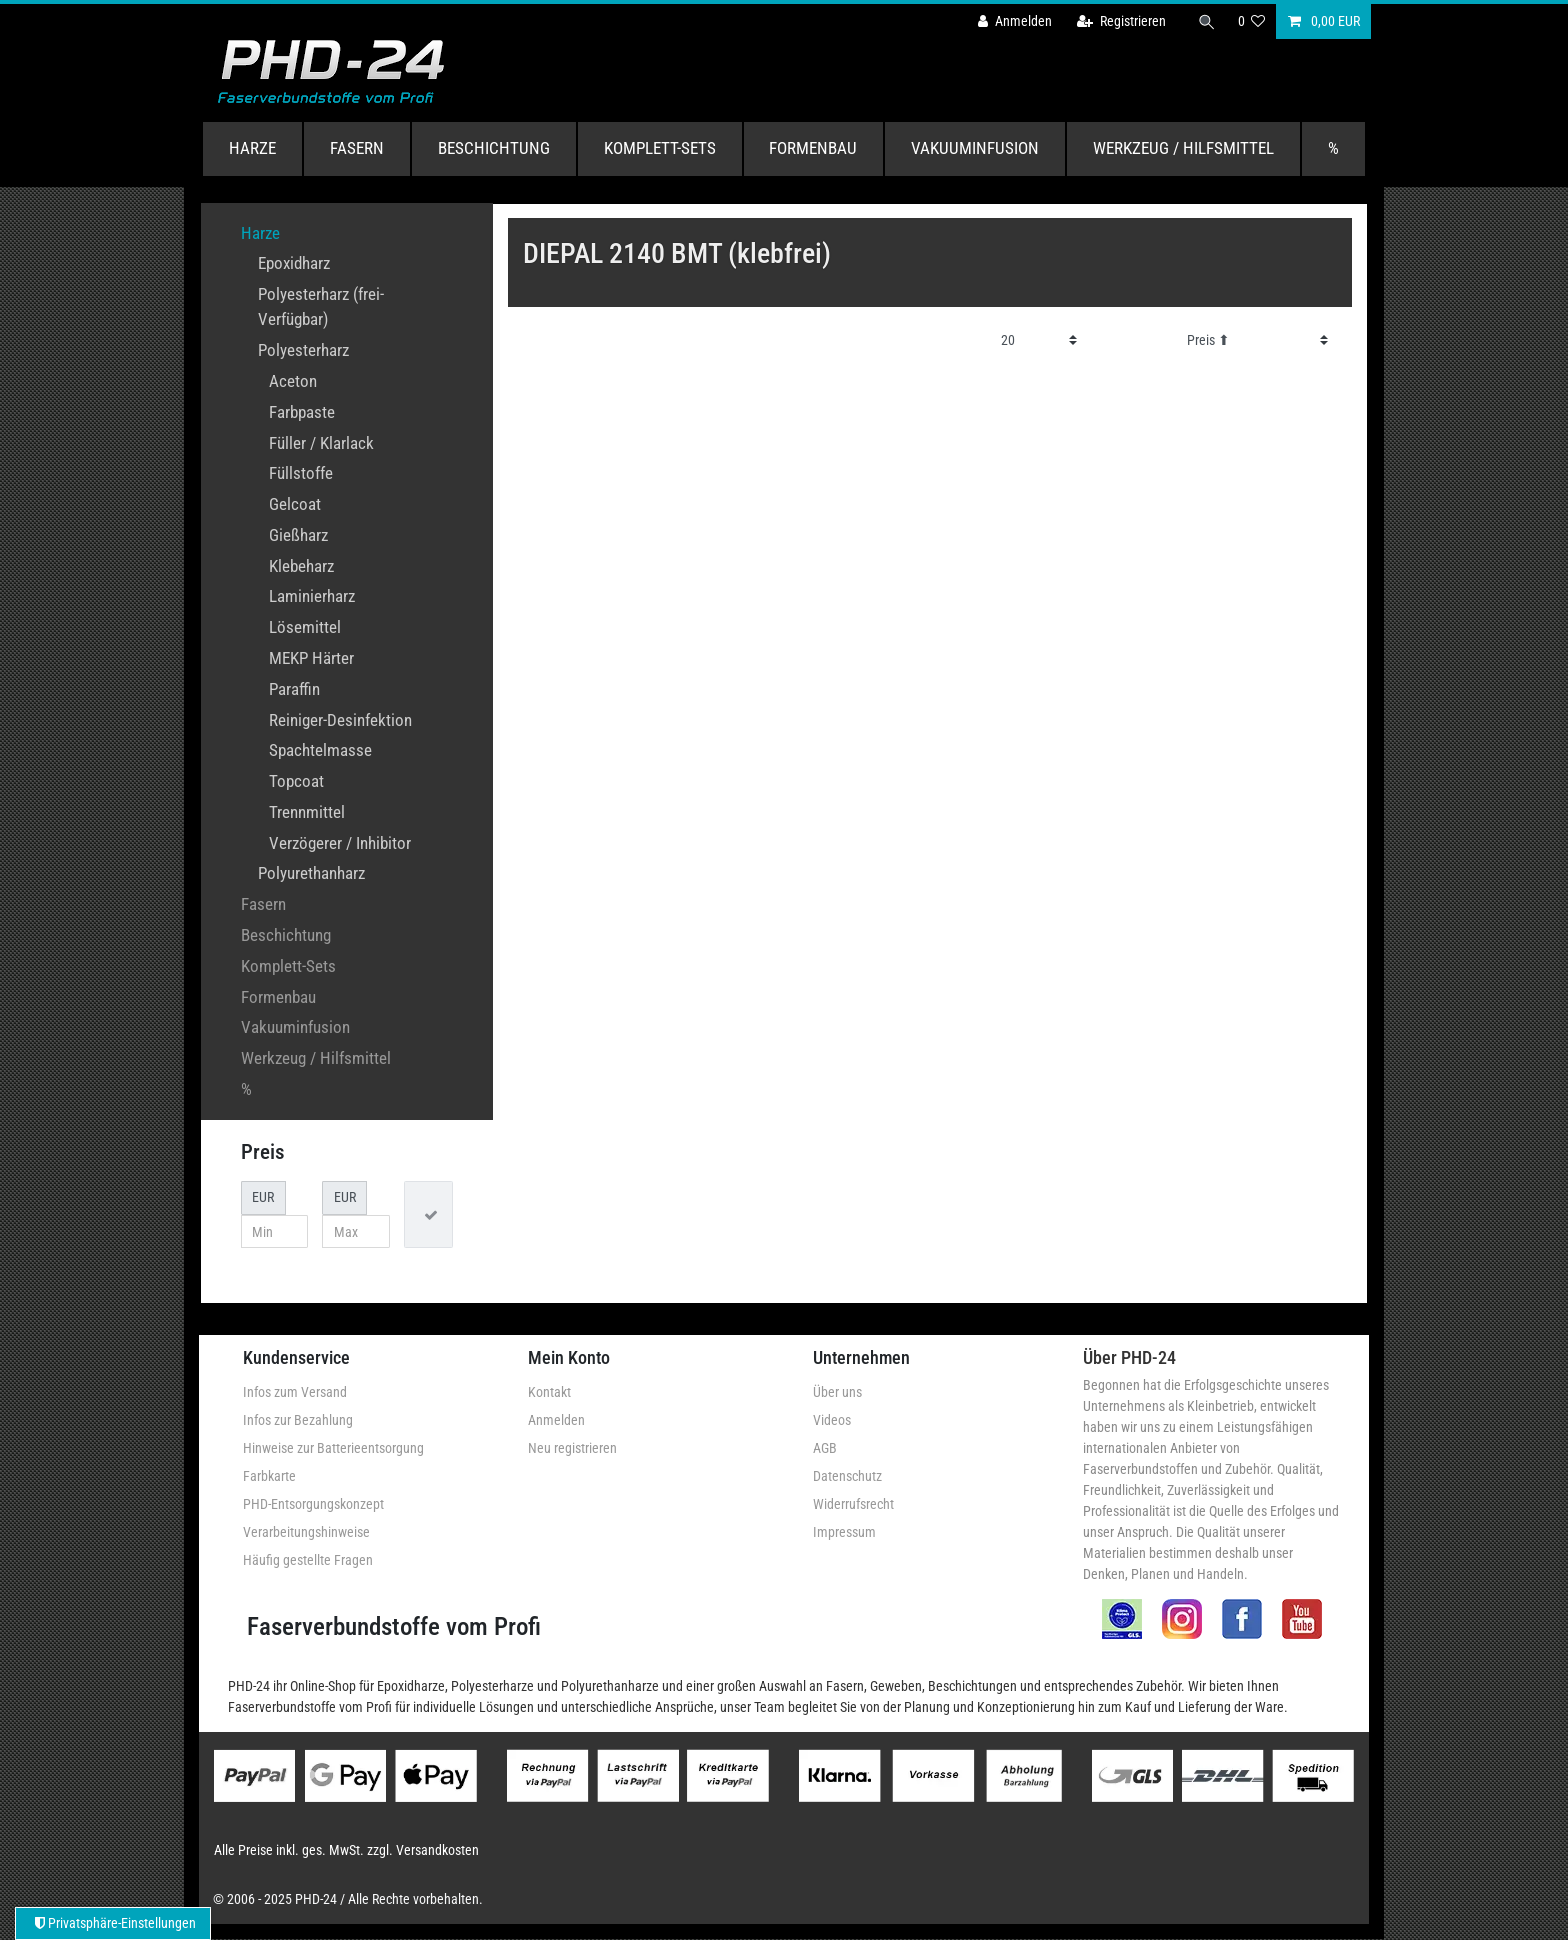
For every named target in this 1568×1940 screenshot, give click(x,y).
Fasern (357, 148)
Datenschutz (847, 1476)
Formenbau (813, 148)
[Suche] (1207, 21)
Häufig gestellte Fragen (308, 1560)
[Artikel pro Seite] (1039, 340)
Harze (252, 148)
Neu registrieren (572, 1448)
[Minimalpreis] (275, 1232)
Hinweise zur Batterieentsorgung (333, 1448)
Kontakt (549, 1392)
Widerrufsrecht (853, 1504)
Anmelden (556, 1420)
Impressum (844, 1532)
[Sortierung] (1257, 340)
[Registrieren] (1121, 21)
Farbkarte (269, 1476)
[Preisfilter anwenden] (428, 1214)
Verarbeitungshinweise (306, 1532)
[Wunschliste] (1252, 21)
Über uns (837, 1392)
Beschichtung (494, 148)
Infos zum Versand (295, 1392)
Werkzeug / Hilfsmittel (1183, 148)
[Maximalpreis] (356, 1232)
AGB (825, 1448)
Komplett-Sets (660, 148)
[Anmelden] (1015, 21)
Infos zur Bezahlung (298, 1420)
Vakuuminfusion (975, 148)
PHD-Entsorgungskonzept (313, 1504)
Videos (832, 1420)
